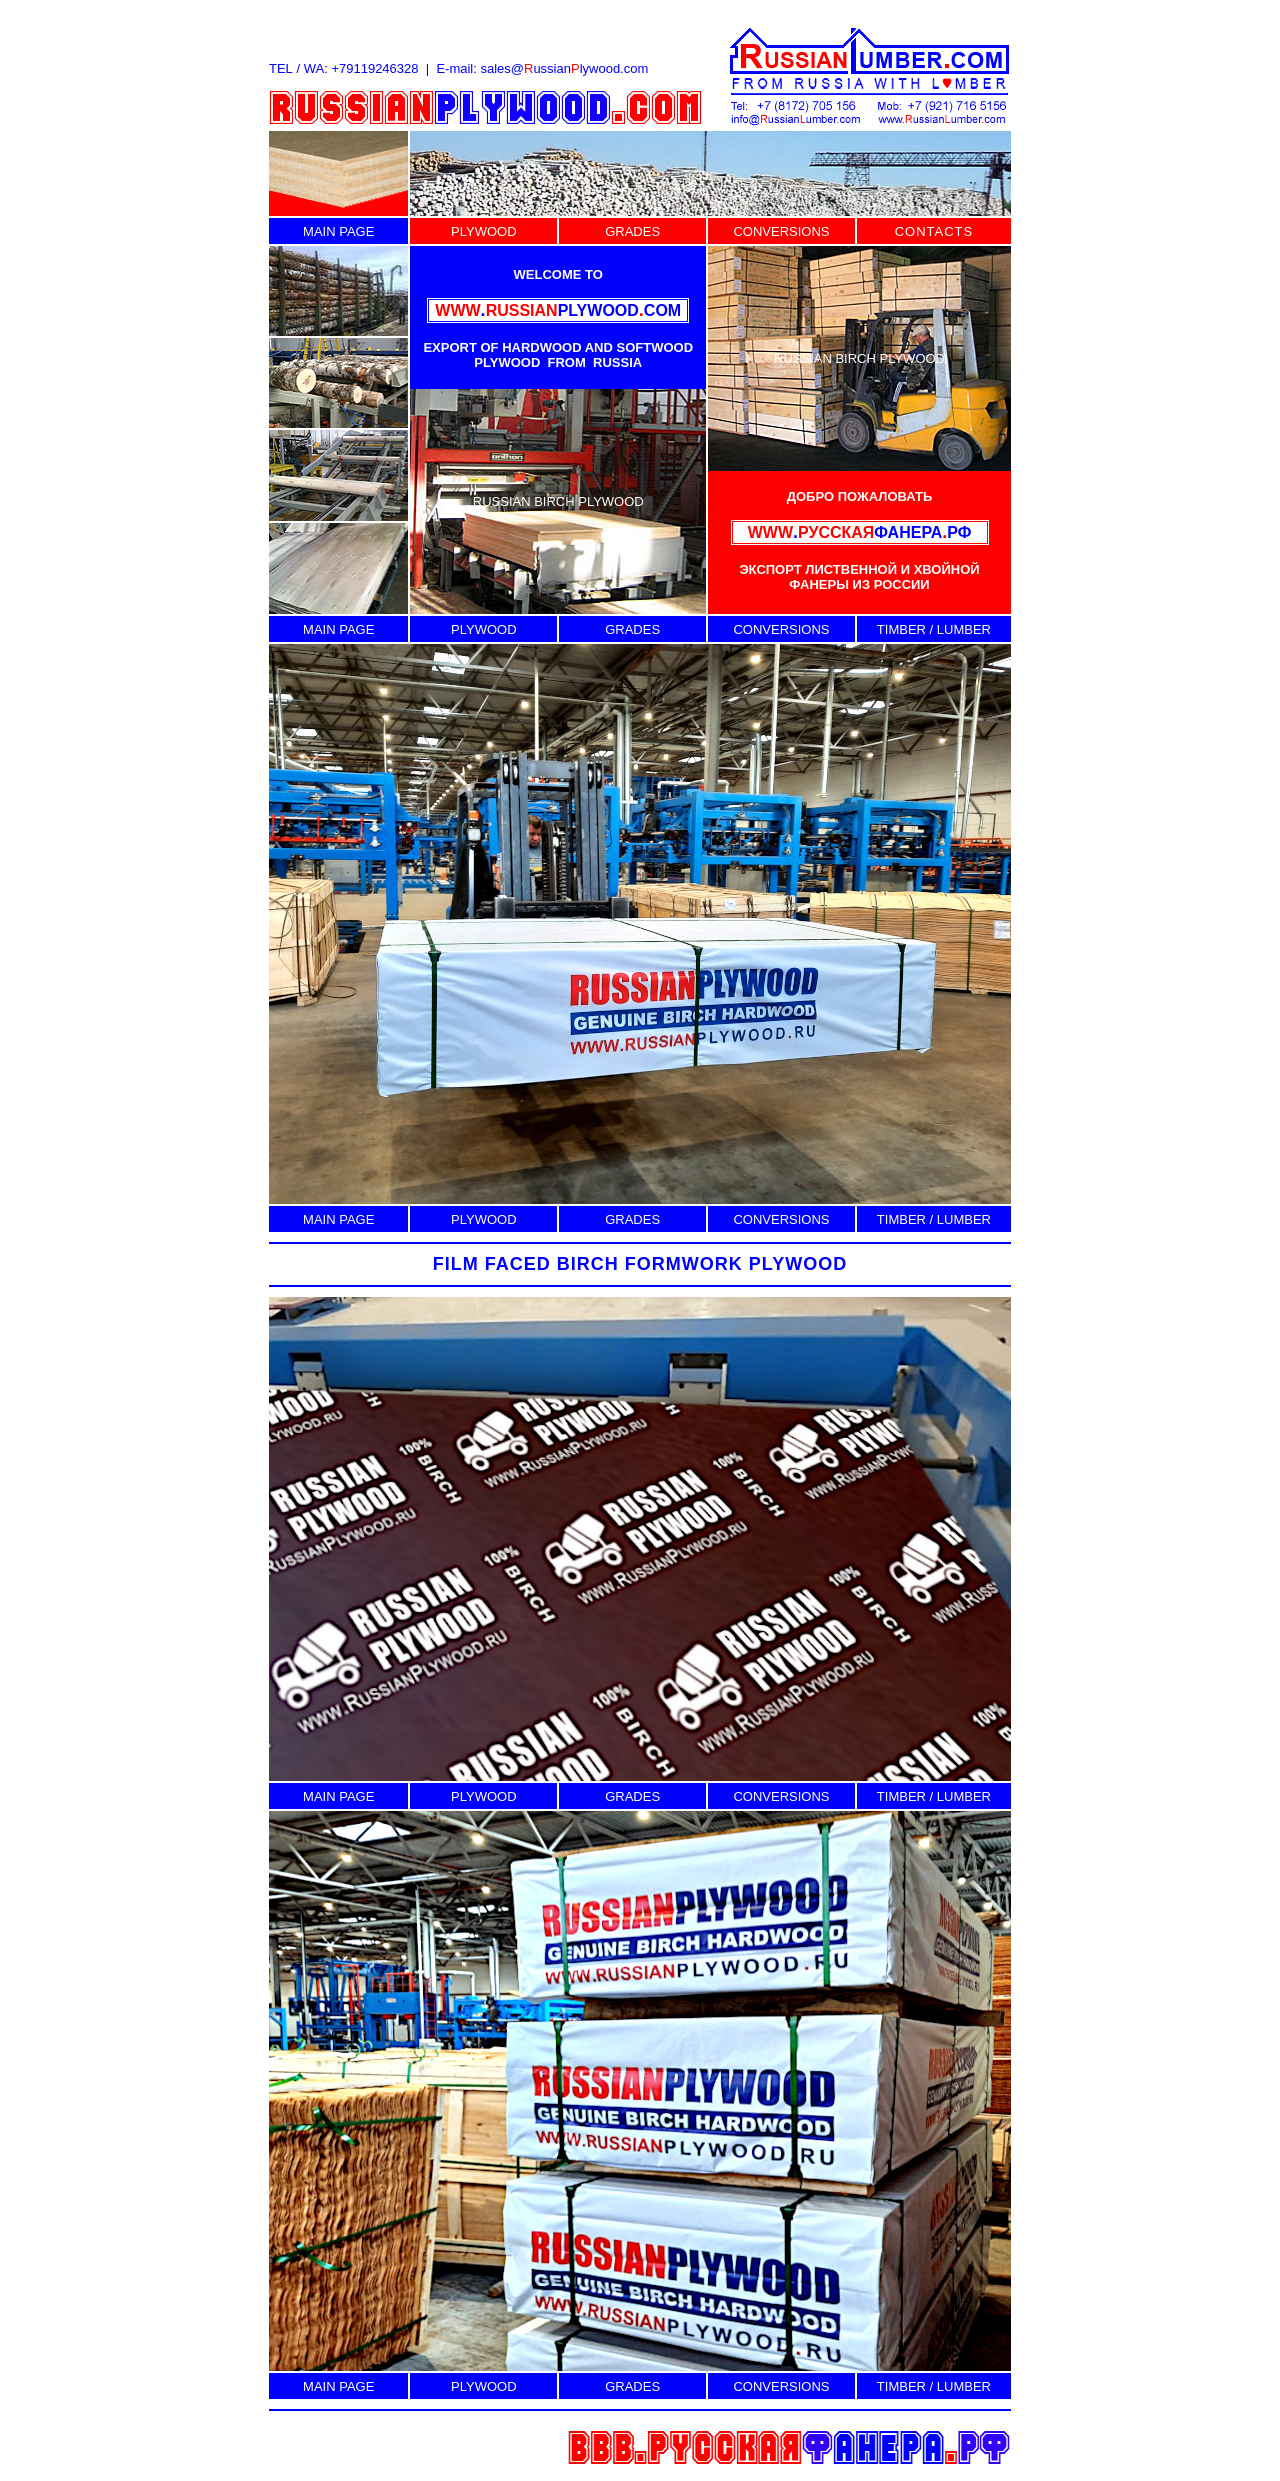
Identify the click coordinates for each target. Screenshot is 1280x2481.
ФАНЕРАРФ (860, 532)
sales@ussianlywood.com (564, 68)
